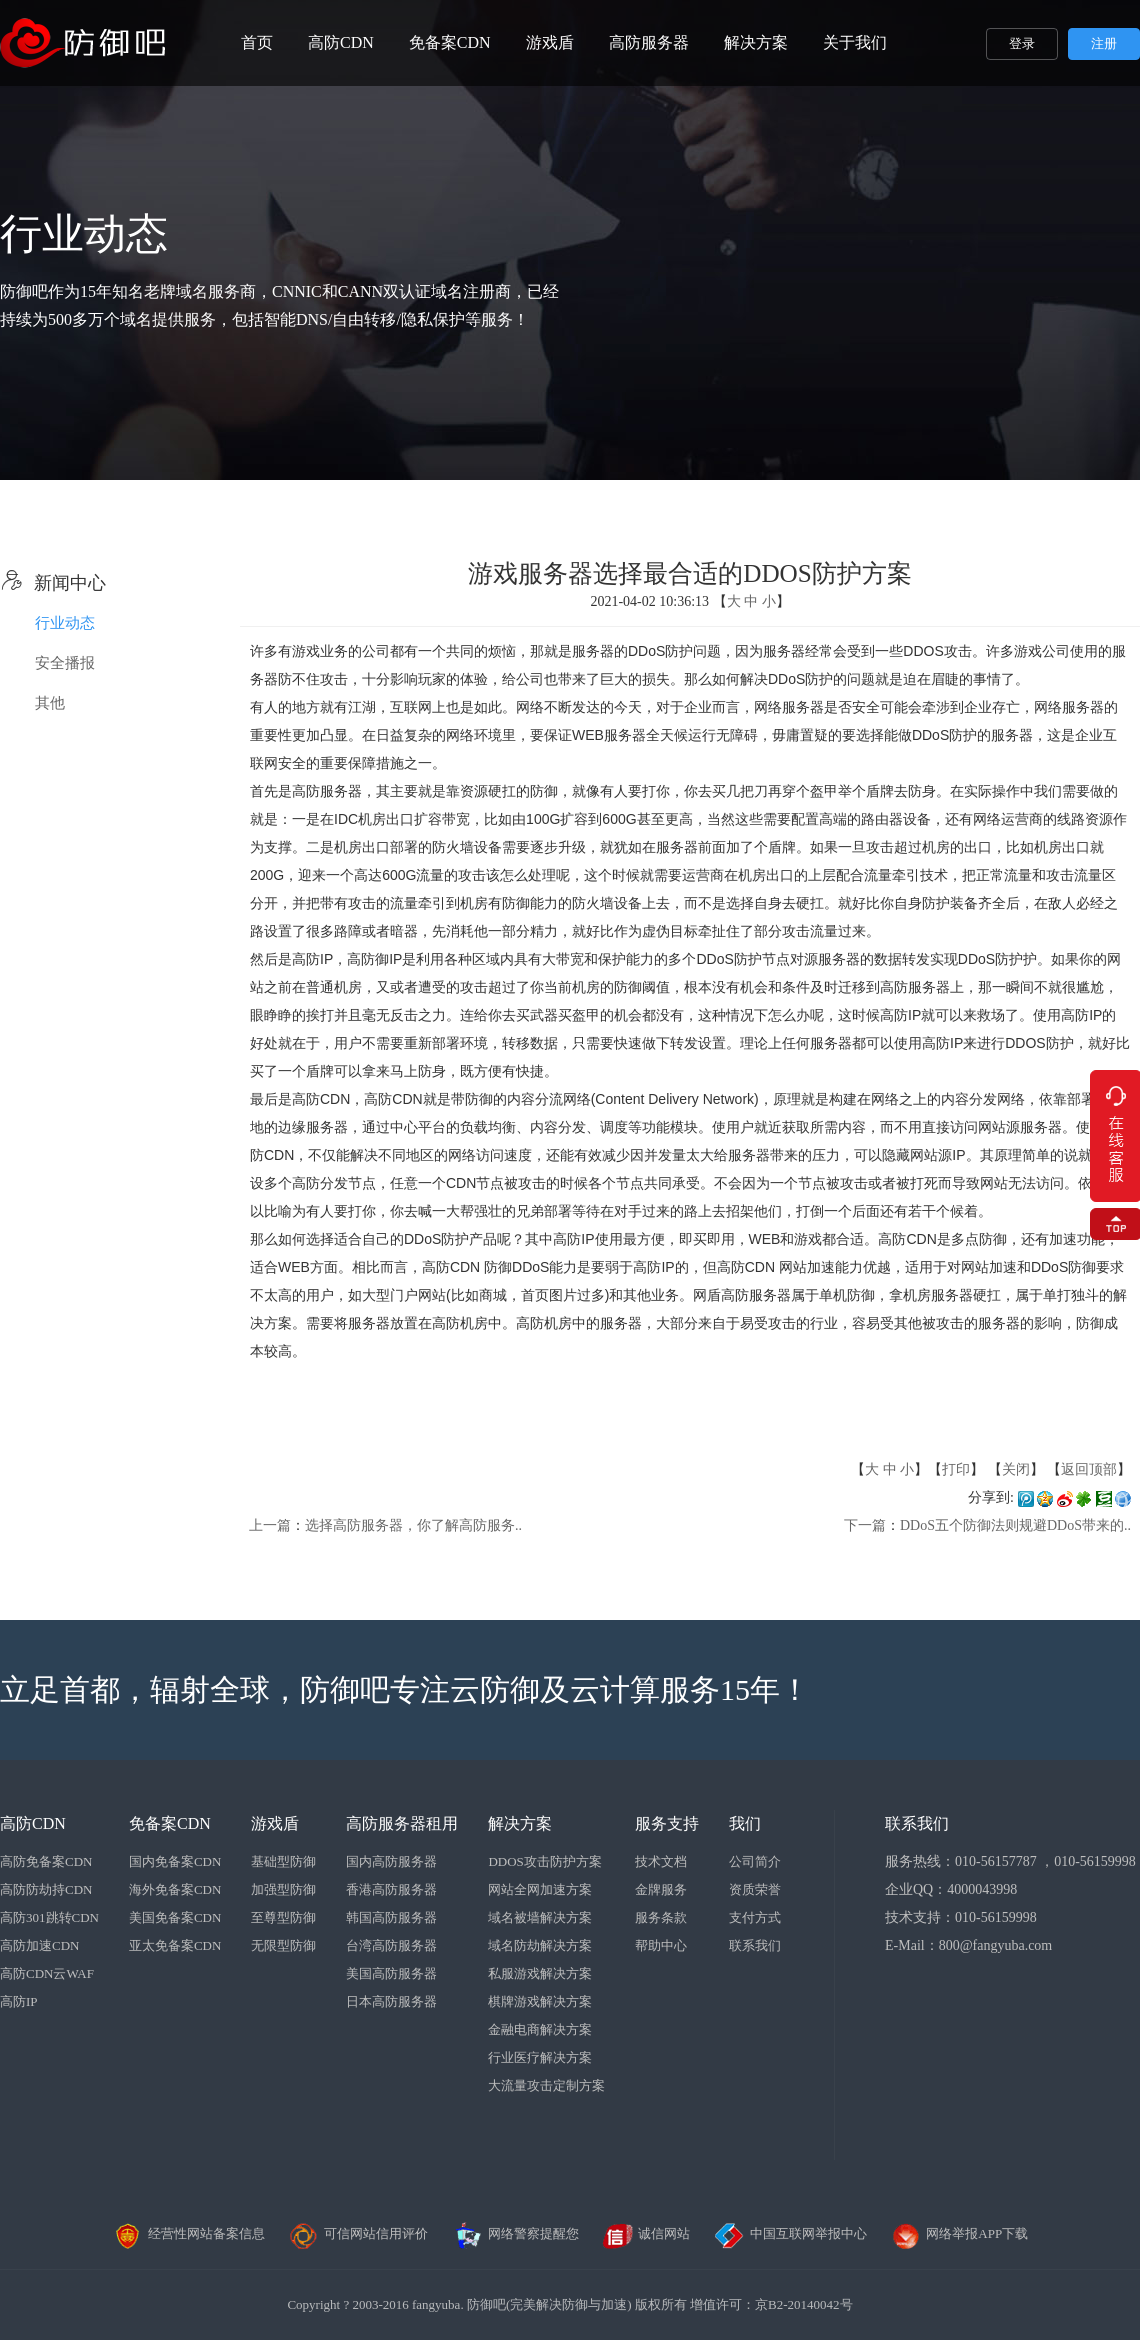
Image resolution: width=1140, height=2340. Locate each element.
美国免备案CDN (175, 1917)
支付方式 (755, 1917)
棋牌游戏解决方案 (540, 2001)
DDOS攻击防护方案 (544, 1861)
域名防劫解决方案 (540, 1945)
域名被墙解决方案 (540, 1917)
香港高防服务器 (391, 1889)
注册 (1104, 43)
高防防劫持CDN (46, 1889)
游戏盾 (550, 42)
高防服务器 (649, 42)
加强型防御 (283, 1889)
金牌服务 (661, 1889)
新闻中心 (53, 583)
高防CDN (341, 42)
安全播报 (65, 663)
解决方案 (756, 42)
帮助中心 (661, 1945)
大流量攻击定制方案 (546, 2085)
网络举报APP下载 (959, 2233)
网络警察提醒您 (515, 2233)
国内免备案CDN (175, 1861)
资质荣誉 (755, 1889)
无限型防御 (283, 1945)
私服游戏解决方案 (540, 1973)
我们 (745, 1823)
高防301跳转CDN (49, 1917)
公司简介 (755, 1861)
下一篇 (865, 1525)
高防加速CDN (39, 1945)
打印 (956, 1469)
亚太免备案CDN (175, 1945)
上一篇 (270, 1525)
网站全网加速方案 (540, 1889)
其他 (50, 703)
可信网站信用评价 (358, 2233)
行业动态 (65, 623)
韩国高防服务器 (391, 1917)
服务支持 (667, 1823)
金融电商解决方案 (540, 2029)
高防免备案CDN (46, 1861)
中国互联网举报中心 (790, 2233)
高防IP (19, 2001)
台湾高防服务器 (391, 1945)
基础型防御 (283, 1861)
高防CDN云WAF (47, 1973)
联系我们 (755, 1945)
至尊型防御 (283, 1917)
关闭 (1016, 1469)
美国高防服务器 (391, 1973)
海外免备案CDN (175, 1889)
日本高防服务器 (391, 2001)
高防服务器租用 (402, 1823)
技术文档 (661, 1861)
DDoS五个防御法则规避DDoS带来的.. (1015, 1525)
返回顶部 (1089, 1469)
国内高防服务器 (391, 1861)
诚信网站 (646, 2233)
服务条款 (661, 1917)
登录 (1022, 43)
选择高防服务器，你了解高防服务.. (413, 1525)
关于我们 (855, 42)
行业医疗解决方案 (540, 2057)
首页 (257, 42)
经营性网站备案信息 (188, 2233)
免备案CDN (450, 42)
